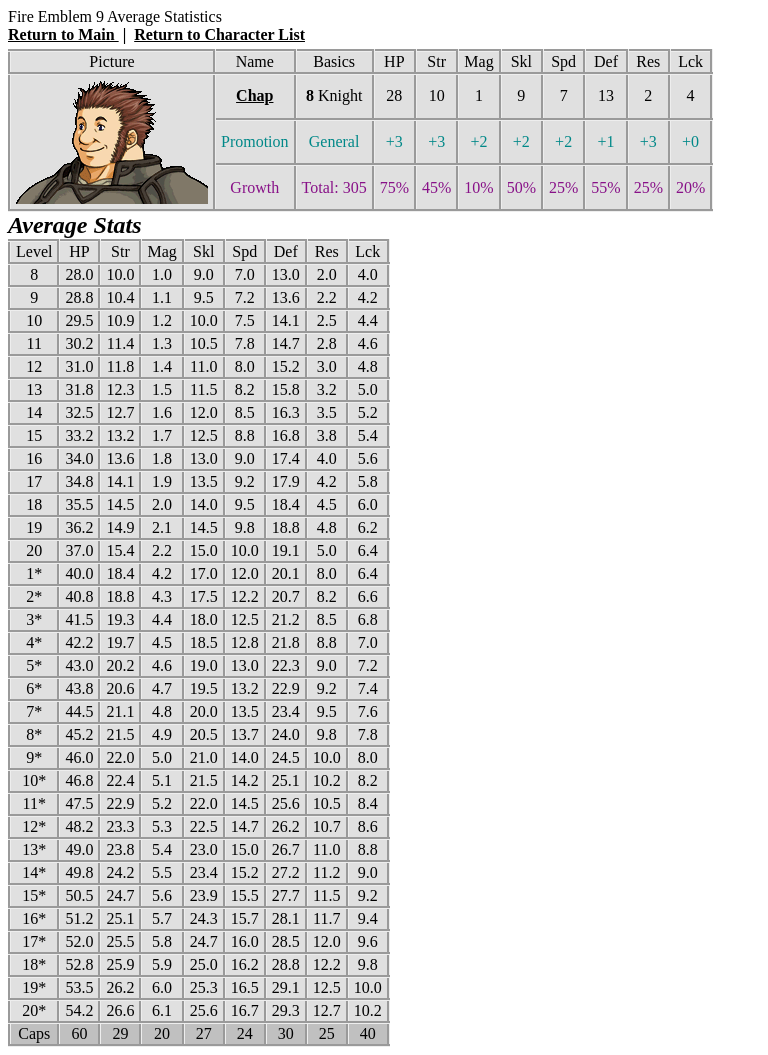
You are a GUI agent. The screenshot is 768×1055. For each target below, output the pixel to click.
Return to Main (63, 34)
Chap (254, 95)
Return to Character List (219, 34)
